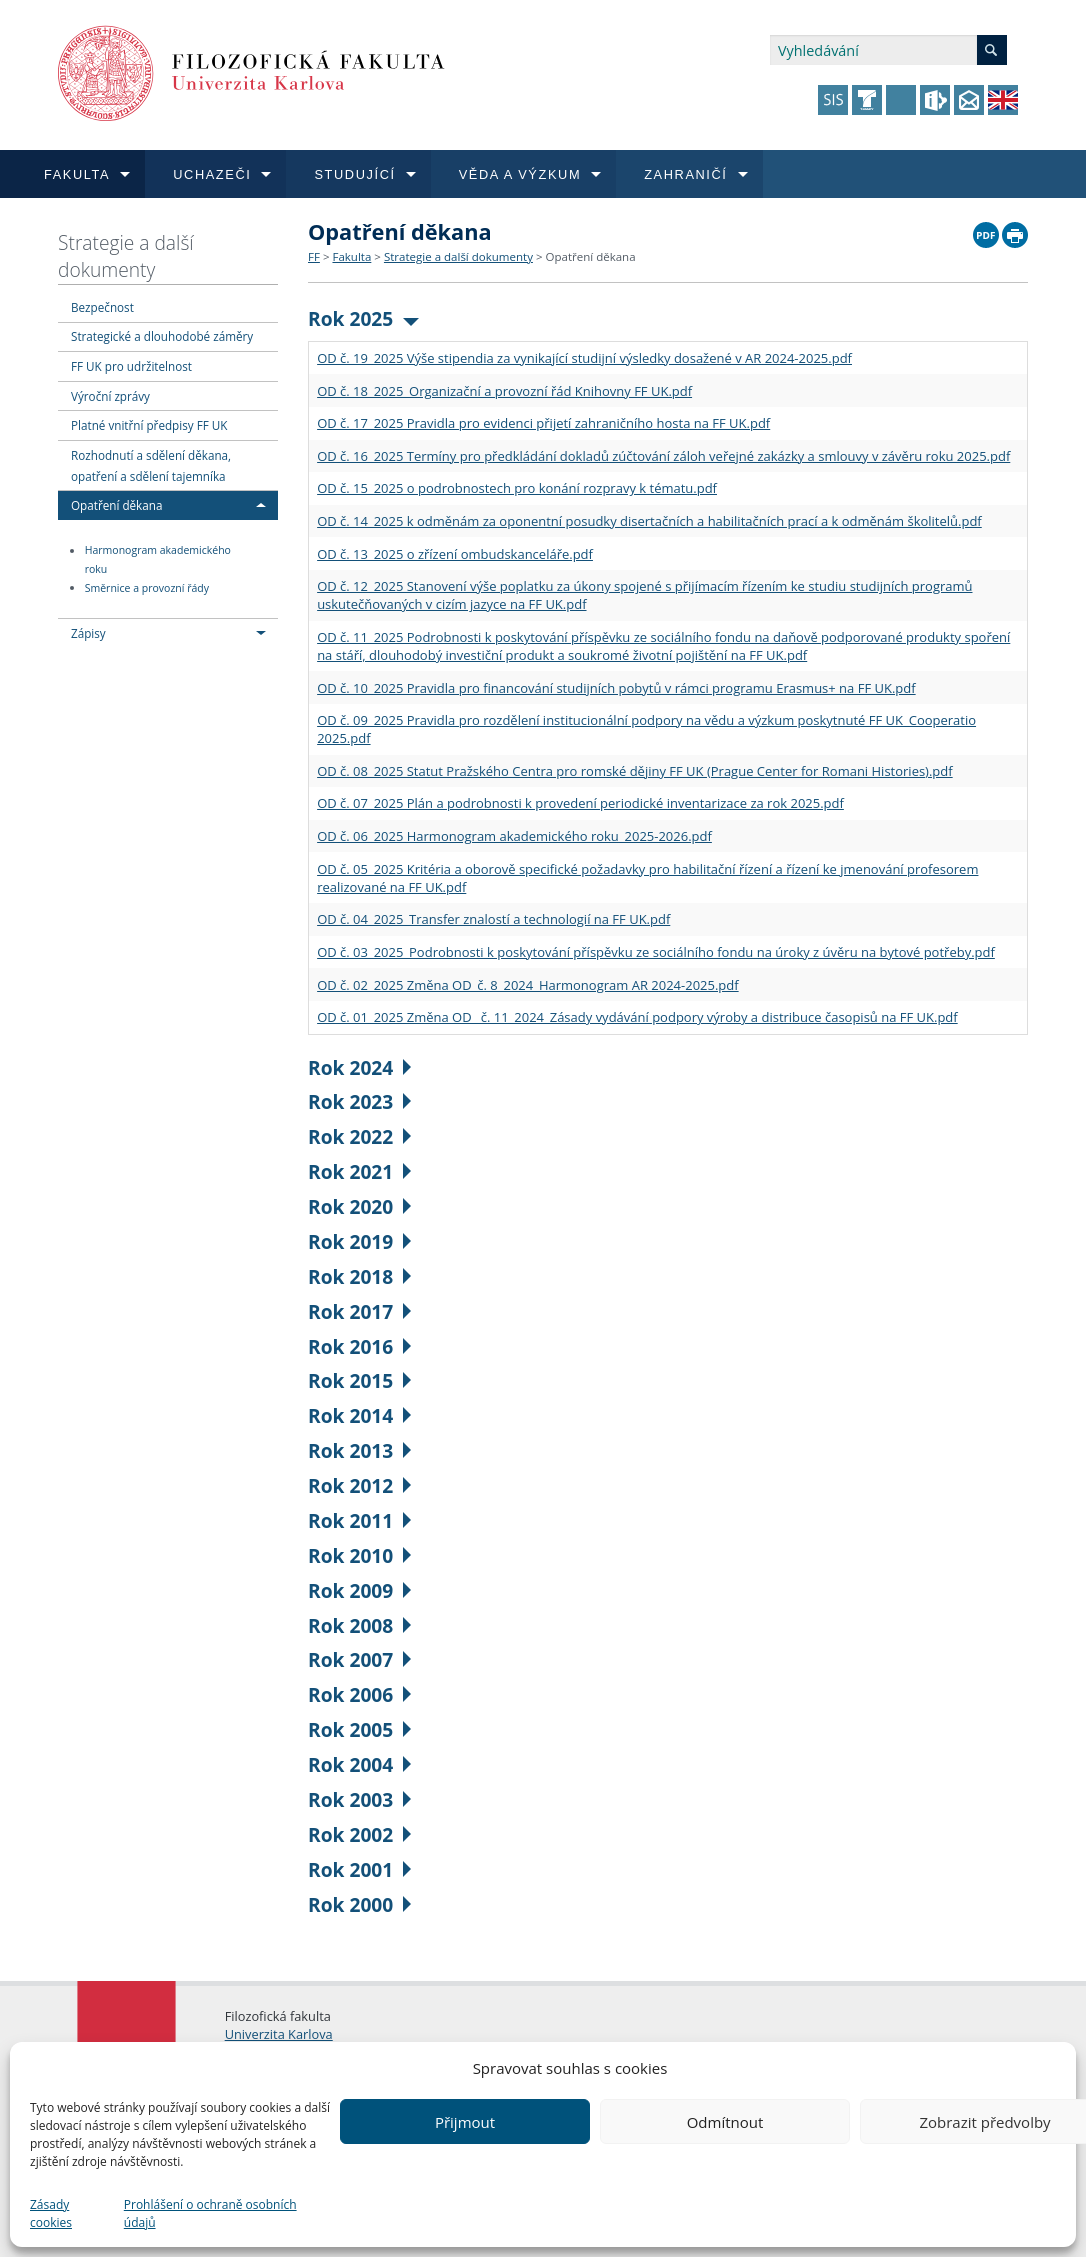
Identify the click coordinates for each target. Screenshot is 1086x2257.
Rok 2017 (359, 1311)
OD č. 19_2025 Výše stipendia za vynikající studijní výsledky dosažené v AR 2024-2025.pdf (584, 358)
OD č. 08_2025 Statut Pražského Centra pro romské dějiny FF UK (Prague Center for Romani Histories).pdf (635, 771)
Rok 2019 (359, 1241)
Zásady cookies (51, 2213)
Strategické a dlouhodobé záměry (162, 336)
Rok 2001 (359, 1869)
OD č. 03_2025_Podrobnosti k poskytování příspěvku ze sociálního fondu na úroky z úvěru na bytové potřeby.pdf (656, 952)
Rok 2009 (359, 1590)
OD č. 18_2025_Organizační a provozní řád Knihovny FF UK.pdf (504, 391)
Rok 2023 (359, 1101)
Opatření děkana (116, 505)
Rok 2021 (359, 1171)
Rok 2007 (359, 1659)
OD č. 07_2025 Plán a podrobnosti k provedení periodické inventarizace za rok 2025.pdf (580, 803)
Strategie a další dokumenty (126, 256)
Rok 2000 (359, 1904)
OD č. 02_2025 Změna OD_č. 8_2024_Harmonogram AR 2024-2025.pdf (528, 985)
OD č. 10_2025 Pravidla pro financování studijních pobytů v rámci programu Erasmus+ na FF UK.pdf (616, 688)
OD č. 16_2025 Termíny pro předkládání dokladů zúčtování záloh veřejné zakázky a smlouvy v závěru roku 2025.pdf (663, 456)
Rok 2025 (363, 318)
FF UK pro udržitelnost (131, 366)
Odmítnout (725, 2122)
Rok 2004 (359, 1764)
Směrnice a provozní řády (147, 588)
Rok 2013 (359, 1450)
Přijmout (465, 2122)
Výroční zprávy (110, 396)
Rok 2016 (359, 1346)
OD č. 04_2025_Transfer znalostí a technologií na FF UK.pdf (493, 919)
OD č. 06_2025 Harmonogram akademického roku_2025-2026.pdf (514, 836)
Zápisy (88, 633)
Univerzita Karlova (279, 2034)
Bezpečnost (102, 307)
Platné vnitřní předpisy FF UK (149, 425)
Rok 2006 (359, 1694)
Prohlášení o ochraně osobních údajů (210, 2213)
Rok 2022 (359, 1136)
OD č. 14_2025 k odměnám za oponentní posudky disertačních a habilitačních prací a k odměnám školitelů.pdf (649, 521)
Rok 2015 (359, 1380)
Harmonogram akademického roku (158, 560)
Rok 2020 (359, 1206)
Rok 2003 (359, 1799)
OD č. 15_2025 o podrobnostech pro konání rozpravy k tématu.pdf (517, 488)
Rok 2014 (359, 1415)
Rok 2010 (359, 1555)
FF (314, 256)
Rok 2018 (359, 1276)
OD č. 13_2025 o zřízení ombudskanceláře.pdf (455, 554)
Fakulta (351, 256)
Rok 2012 (359, 1485)
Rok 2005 (359, 1729)
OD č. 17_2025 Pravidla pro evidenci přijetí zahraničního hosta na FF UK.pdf (543, 423)
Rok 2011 (359, 1520)
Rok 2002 (359, 1834)
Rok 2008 (359, 1625)
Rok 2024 (359, 1067)
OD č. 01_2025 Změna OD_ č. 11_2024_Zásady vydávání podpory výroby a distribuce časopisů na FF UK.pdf (637, 1017)
